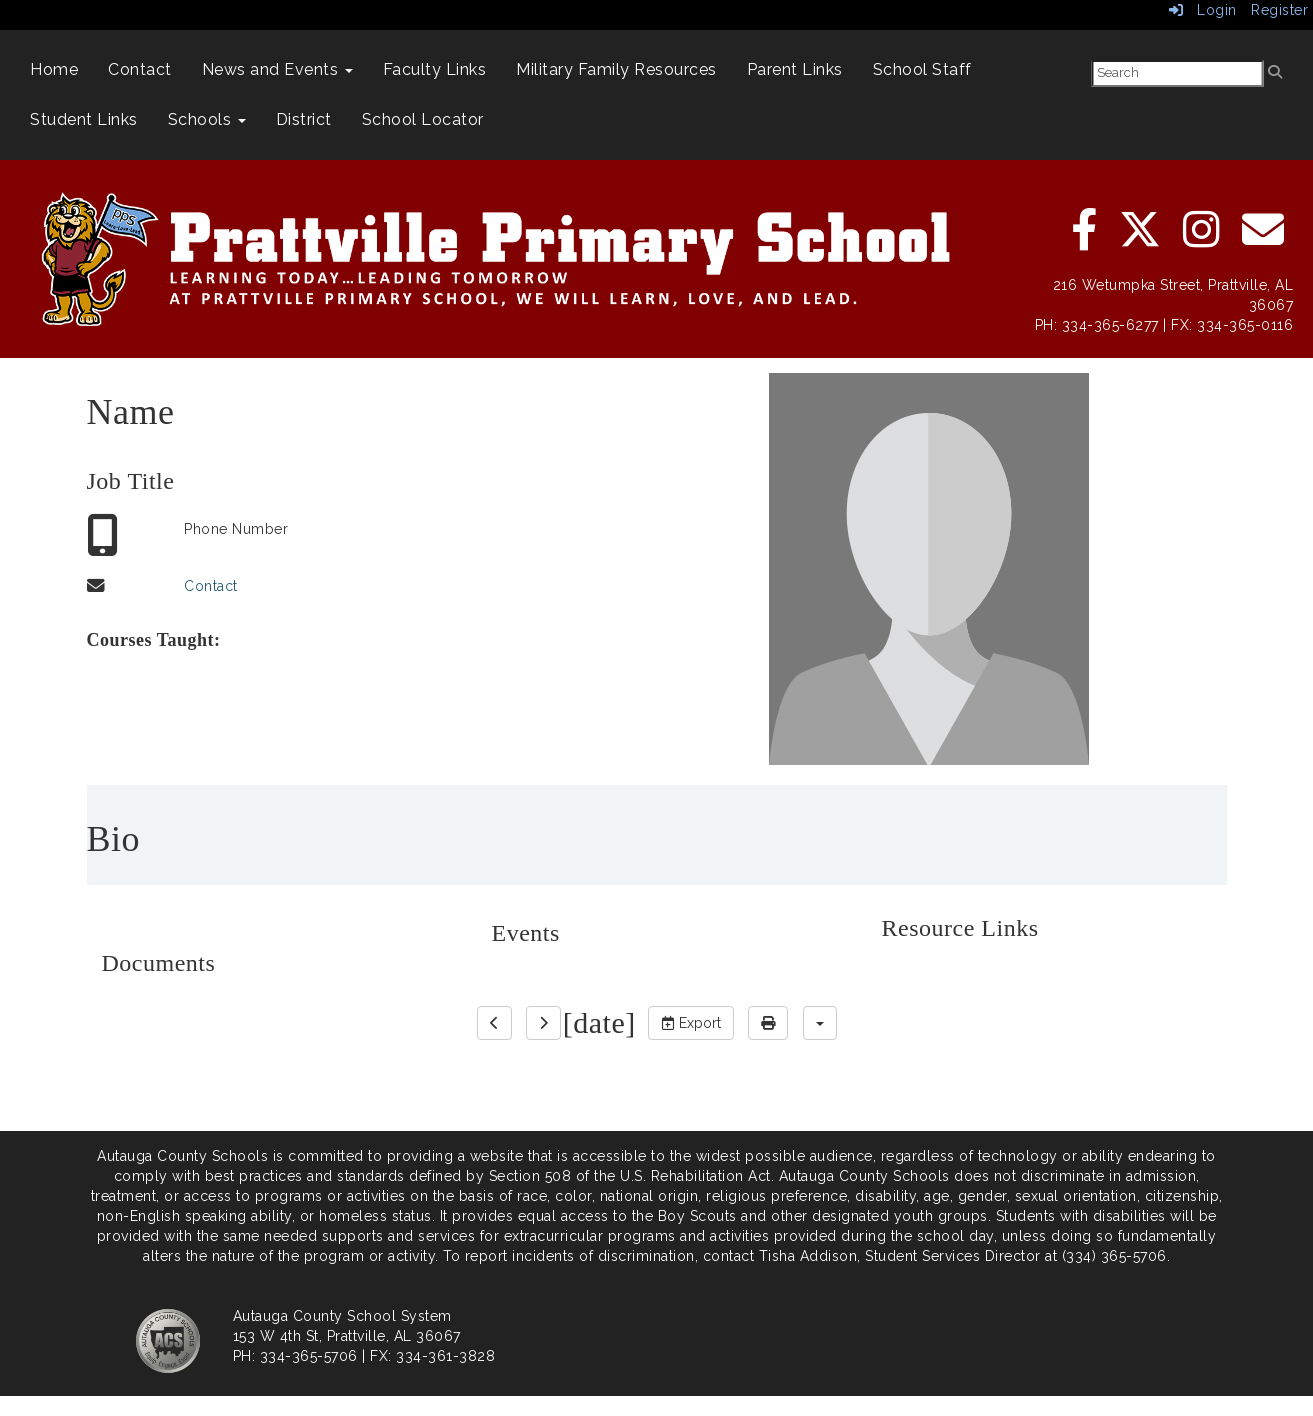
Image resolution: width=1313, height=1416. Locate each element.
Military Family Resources (616, 69)
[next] (543, 1023)
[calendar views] (820, 1023)
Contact (140, 69)
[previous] (494, 1023)
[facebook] (1086, 240)
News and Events (277, 69)
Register (1279, 10)
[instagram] (1203, 240)
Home (54, 69)
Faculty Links (435, 69)
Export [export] (691, 1023)
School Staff (922, 69)
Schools (207, 119)
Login (1203, 10)
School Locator (423, 119)
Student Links (84, 119)
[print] (768, 1023)
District (304, 119)
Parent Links (795, 69)
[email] (1263, 240)
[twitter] (1142, 240)
